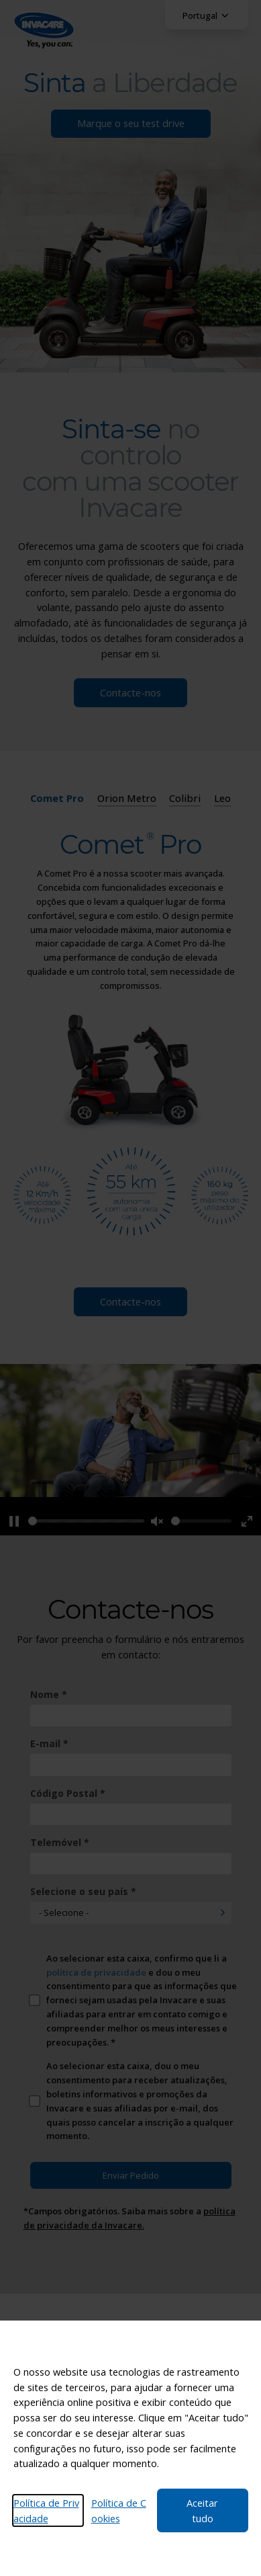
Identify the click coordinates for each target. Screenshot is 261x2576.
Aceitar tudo (202, 2510)
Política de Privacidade (46, 2510)
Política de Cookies (118, 2510)
